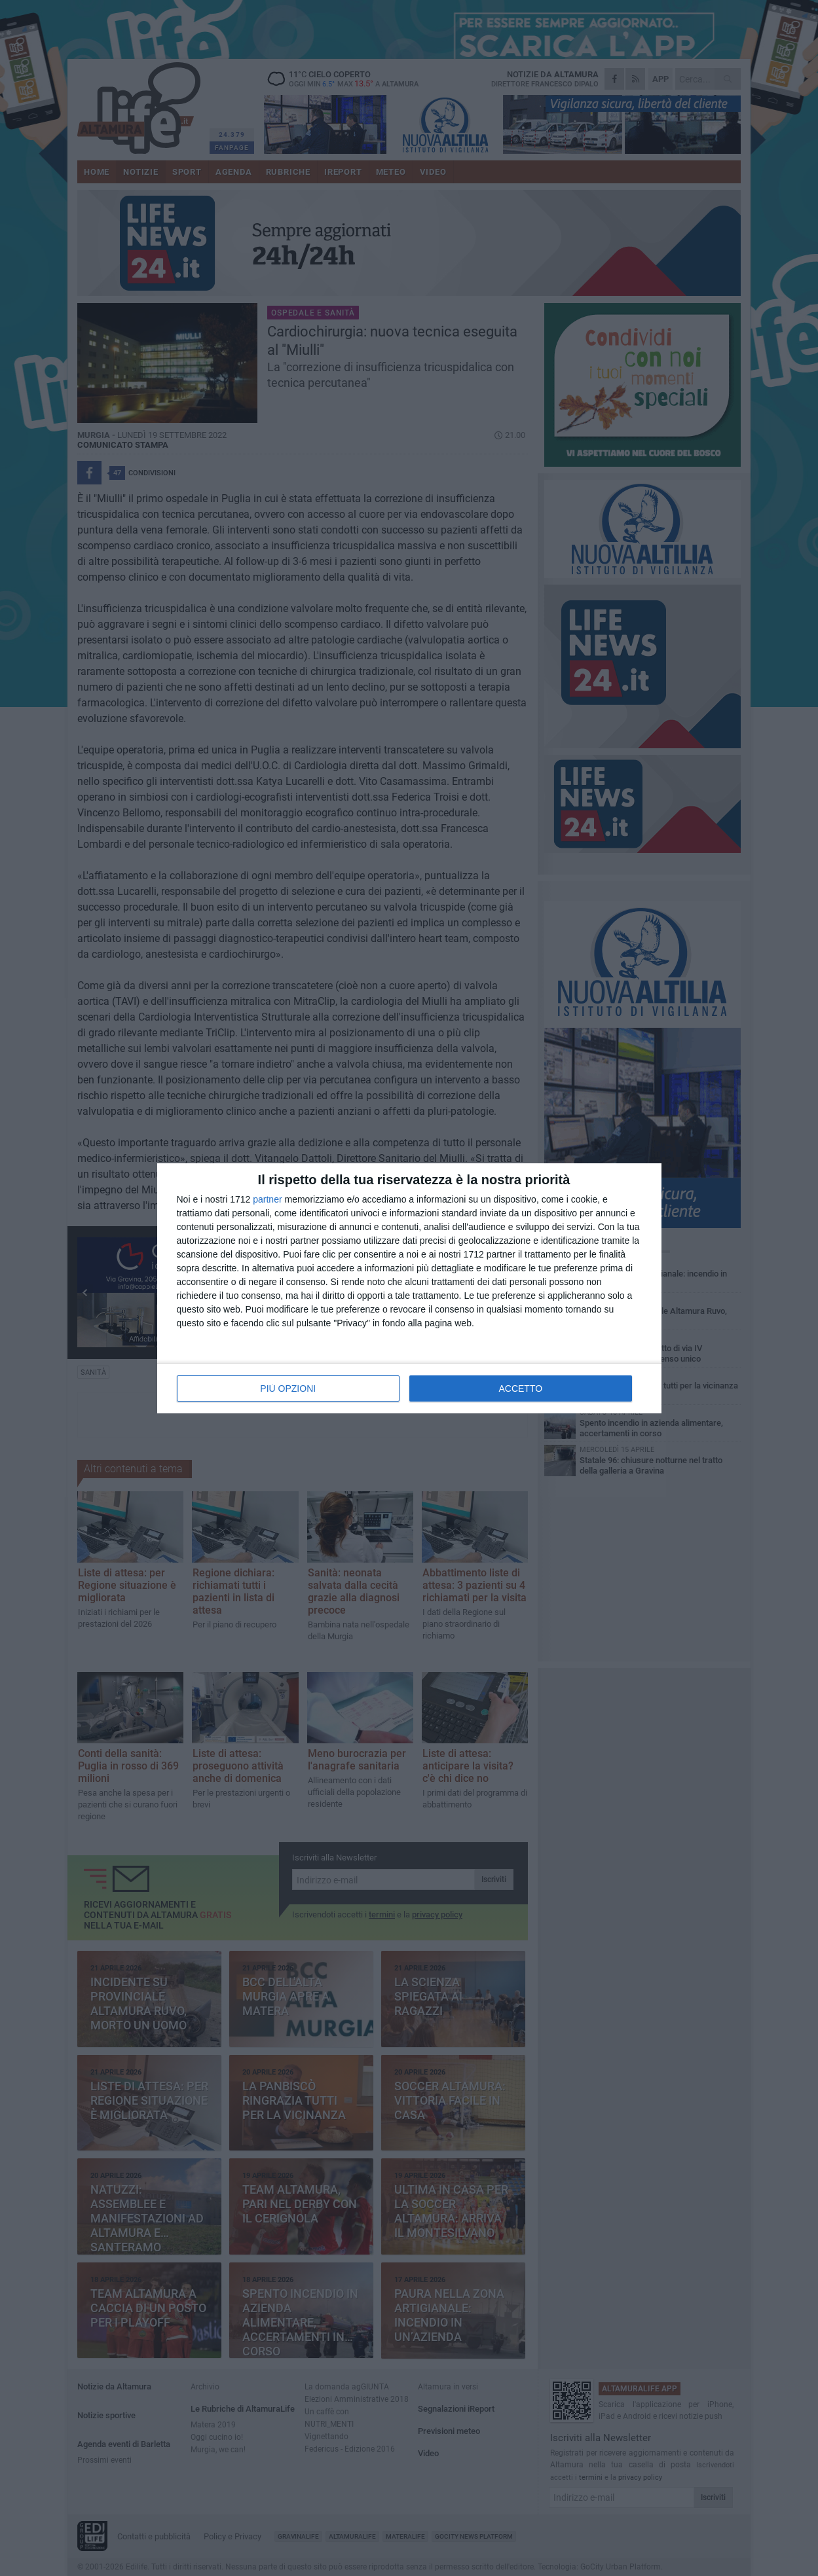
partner (267, 1199)
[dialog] (409, 1288)
